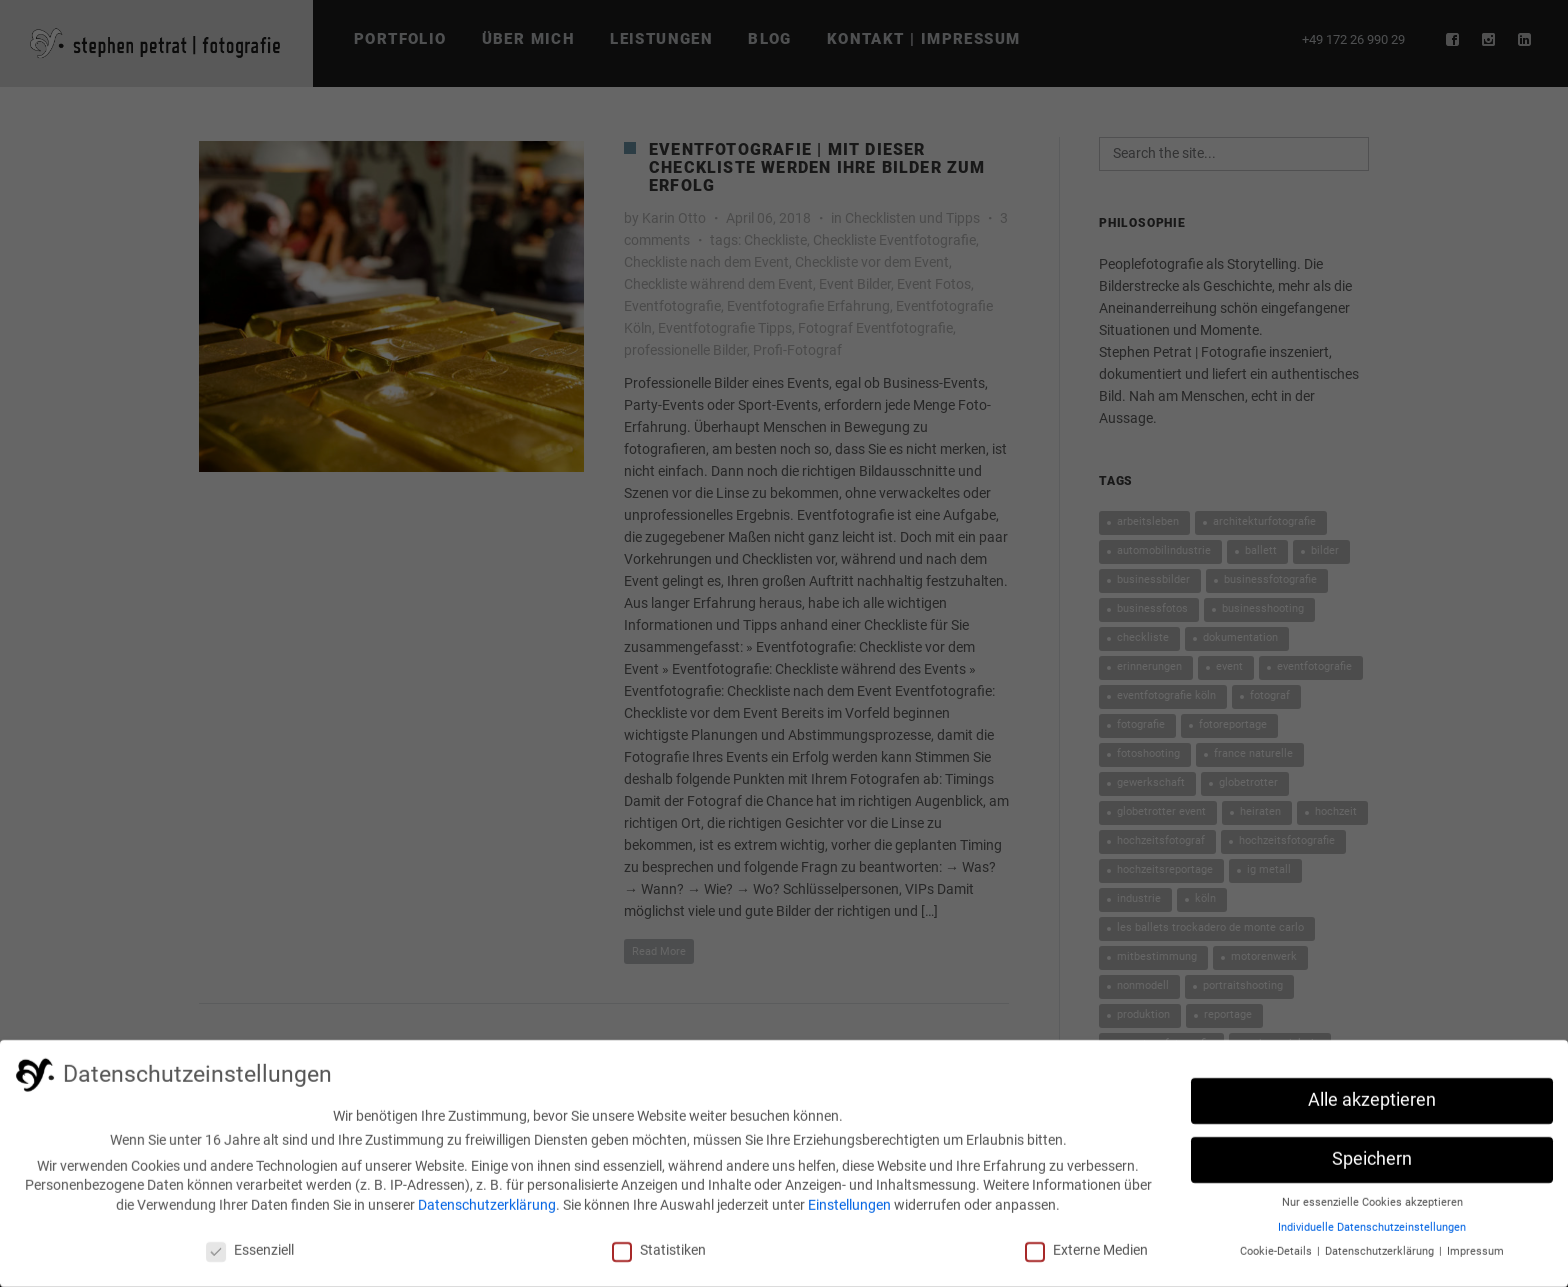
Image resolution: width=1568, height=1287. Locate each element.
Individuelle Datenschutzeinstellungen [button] (1372, 1234)
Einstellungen (849, 1212)
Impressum (1475, 1258)
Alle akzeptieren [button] (1372, 1107)
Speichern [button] (1372, 1166)
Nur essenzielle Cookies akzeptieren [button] (1372, 1209)
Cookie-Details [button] (1277, 1258)
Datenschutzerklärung (487, 1212)
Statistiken (659, 1257)
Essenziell (250, 1257)
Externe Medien (1086, 1257)
